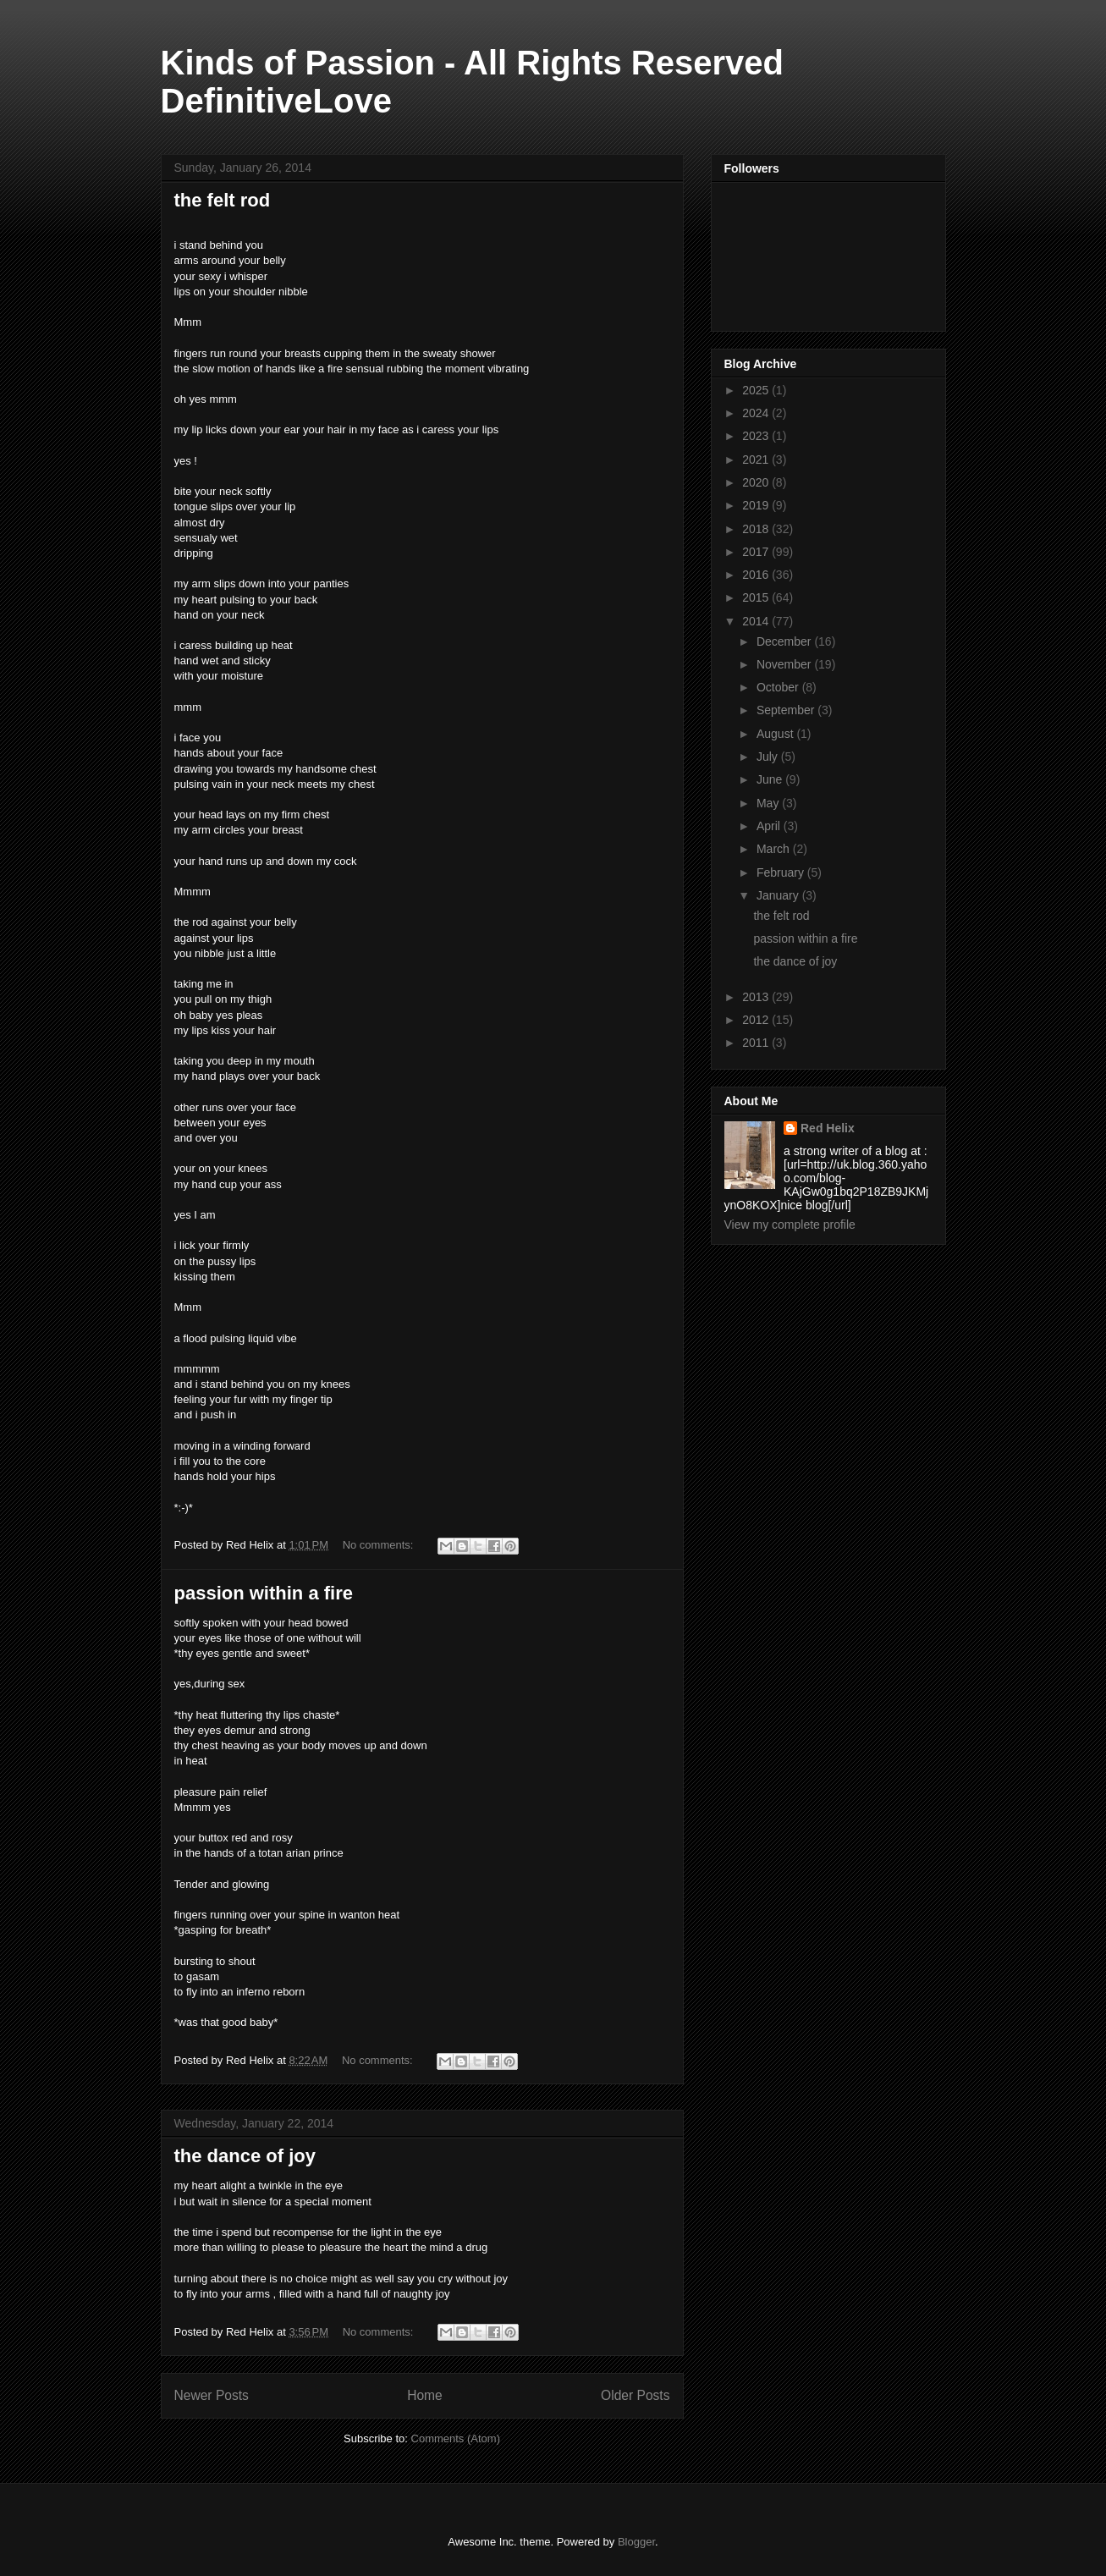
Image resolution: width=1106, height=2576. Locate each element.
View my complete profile (790, 1224)
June (771, 779)
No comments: (379, 1544)
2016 (757, 574)
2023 (757, 436)
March (775, 849)
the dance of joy (245, 2155)
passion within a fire (263, 1593)
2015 (757, 597)
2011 (757, 1042)
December (785, 641)
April (770, 826)
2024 (757, 413)
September (787, 710)
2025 (757, 390)
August (776, 733)
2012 (757, 1020)
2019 (757, 505)
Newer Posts (211, 2395)
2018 (757, 529)
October (779, 687)
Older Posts (635, 2395)
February (782, 872)
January (779, 895)
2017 (757, 552)
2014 (757, 621)
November (785, 664)
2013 (757, 997)
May (769, 803)
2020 (757, 482)
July (769, 756)
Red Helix (828, 1128)
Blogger (636, 2541)
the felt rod (222, 200)
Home (425, 2395)
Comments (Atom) (455, 2438)
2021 (757, 459)
